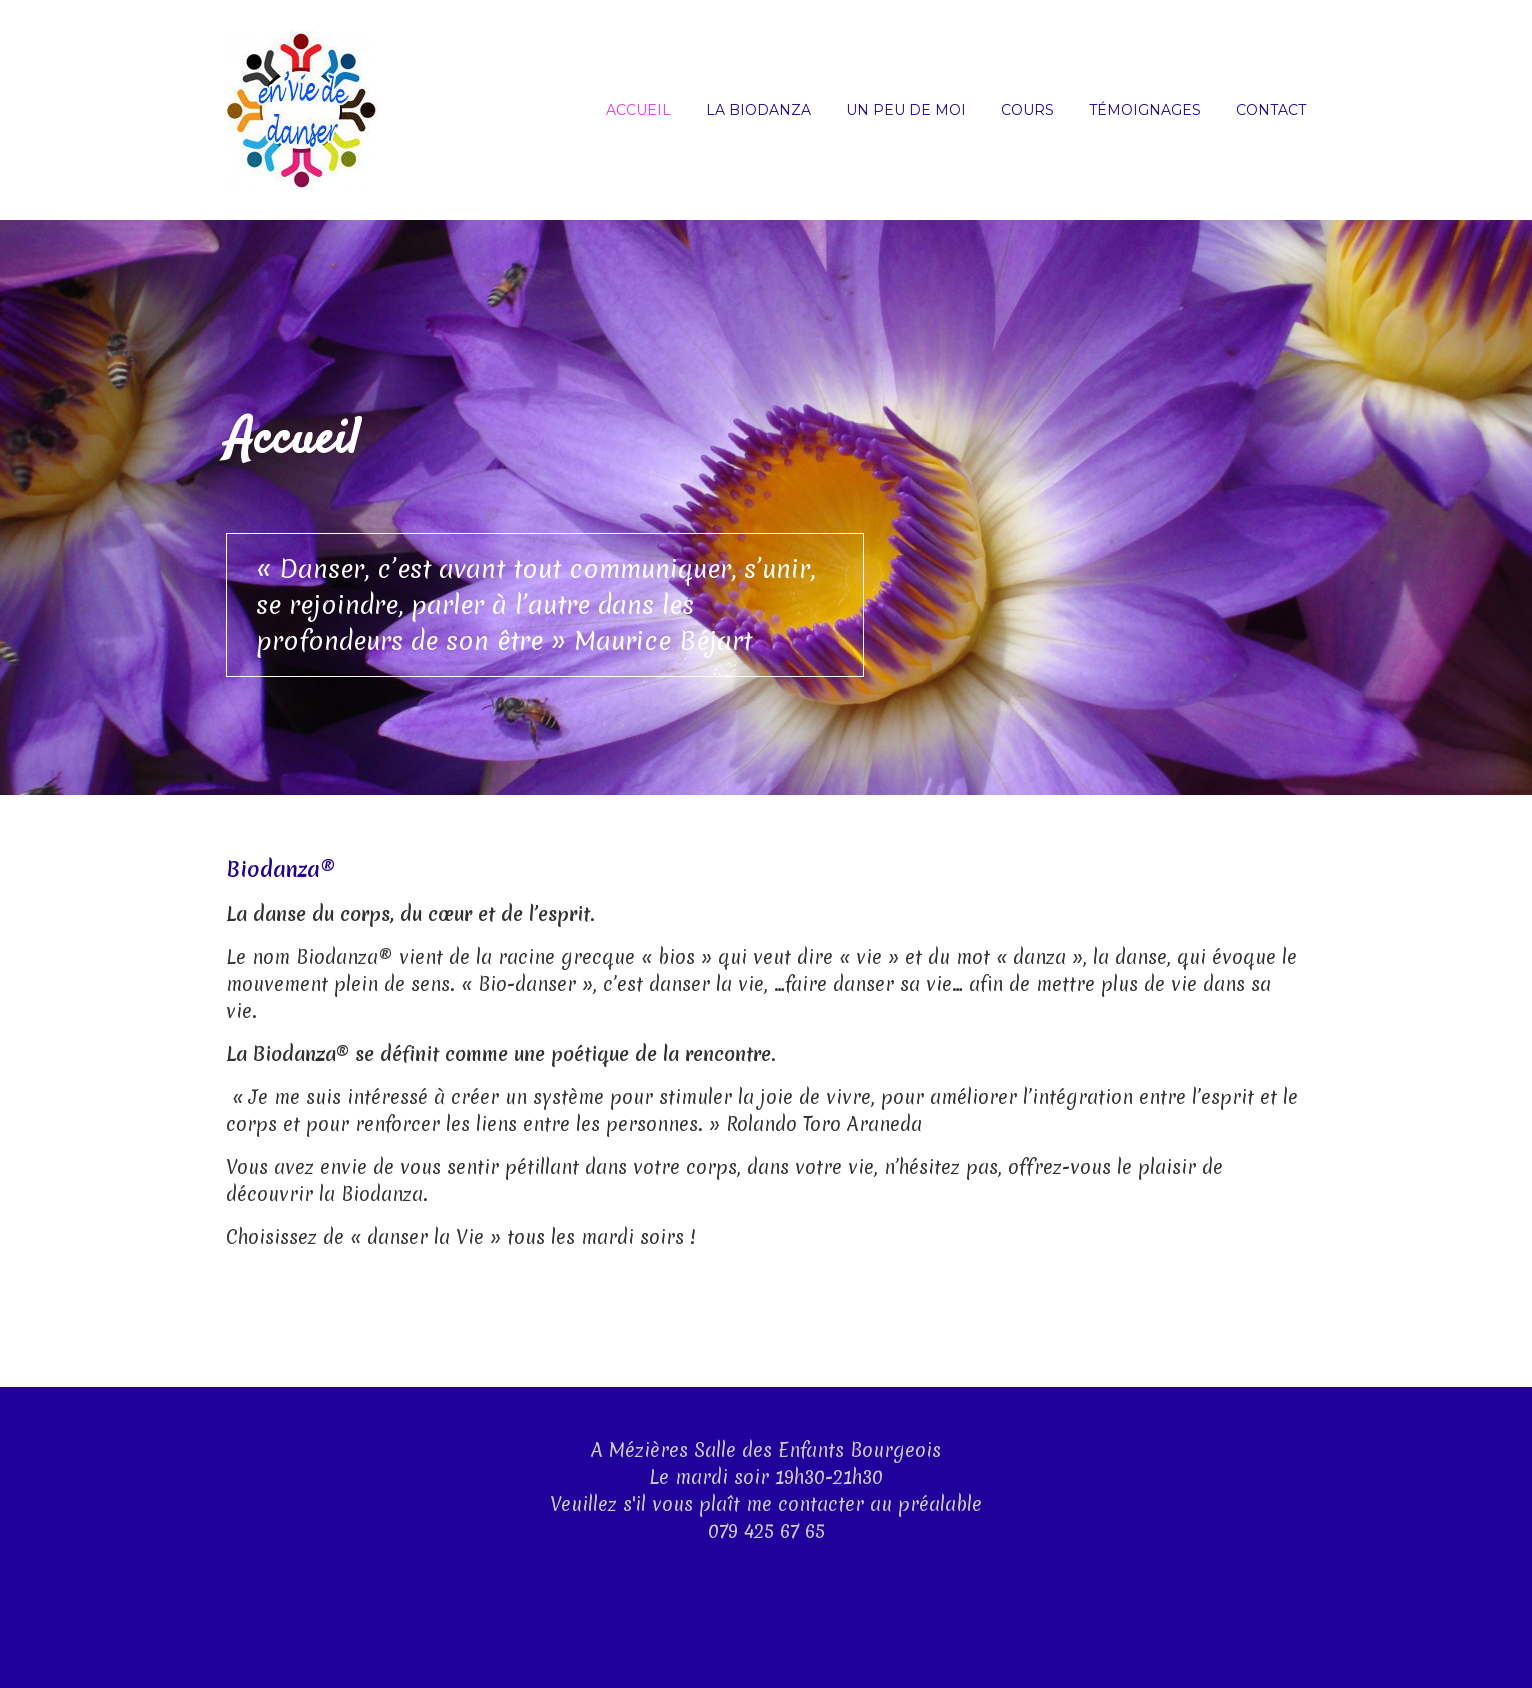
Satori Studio (1247, 1644)
